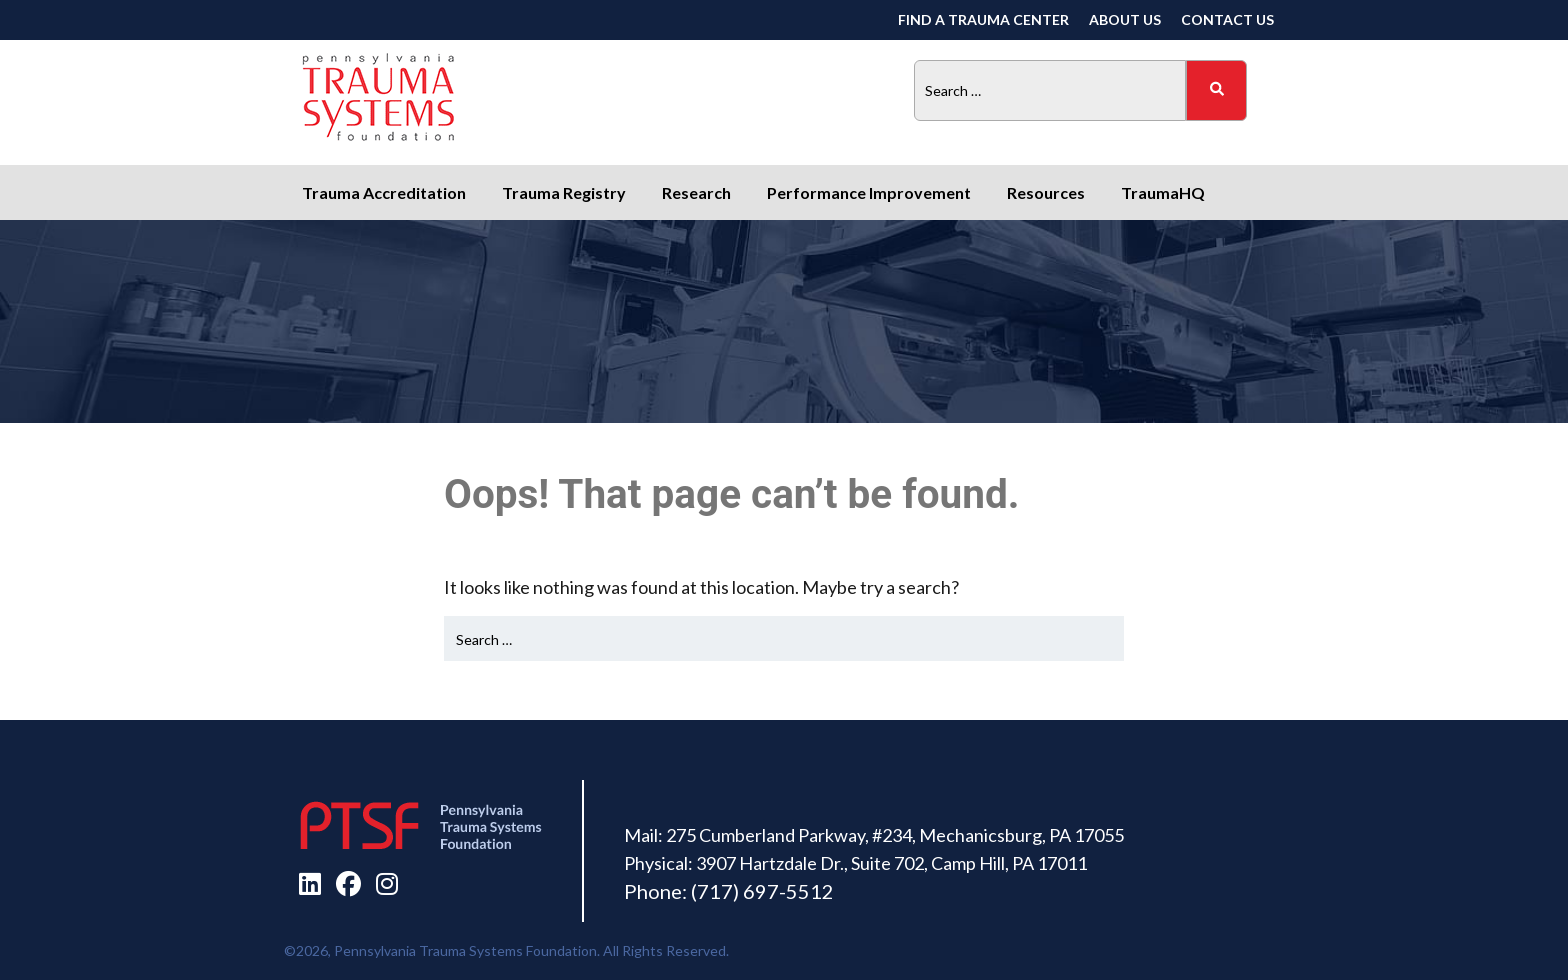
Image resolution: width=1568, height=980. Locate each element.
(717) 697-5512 (762, 891)
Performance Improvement (869, 192)
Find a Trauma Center (983, 19)
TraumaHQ (1163, 192)
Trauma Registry (564, 192)
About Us (1125, 19)
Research (696, 192)
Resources (1046, 192)
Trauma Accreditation (384, 192)
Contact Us (1227, 19)
